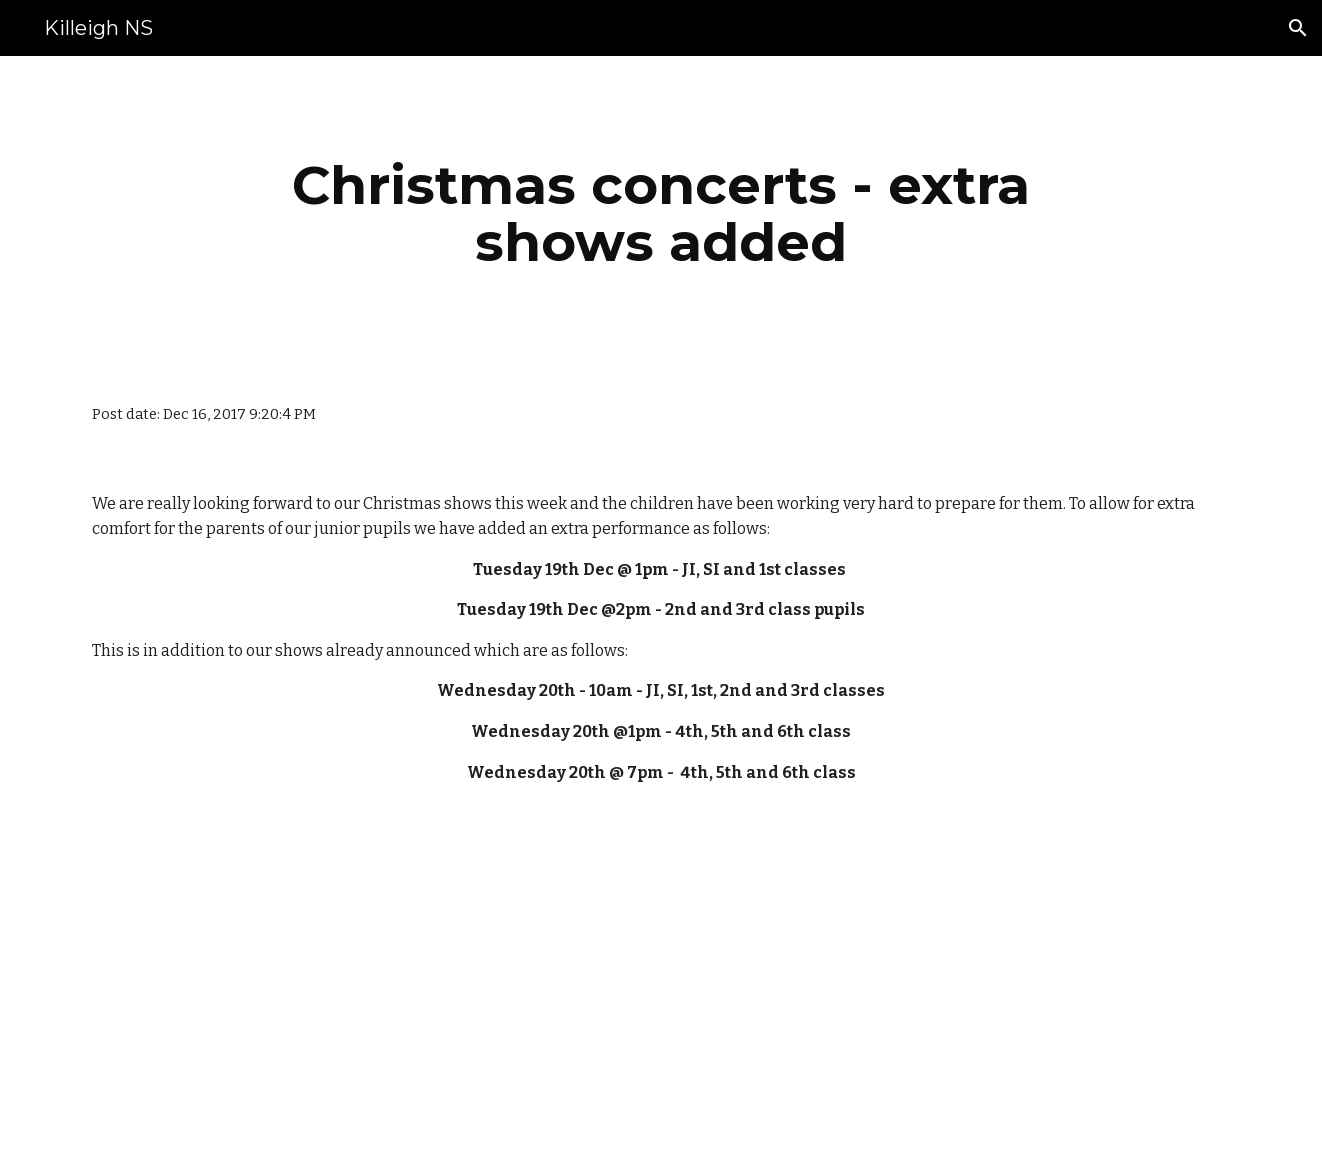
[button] (1298, 28)
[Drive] (562, 955)
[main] (661, 213)
